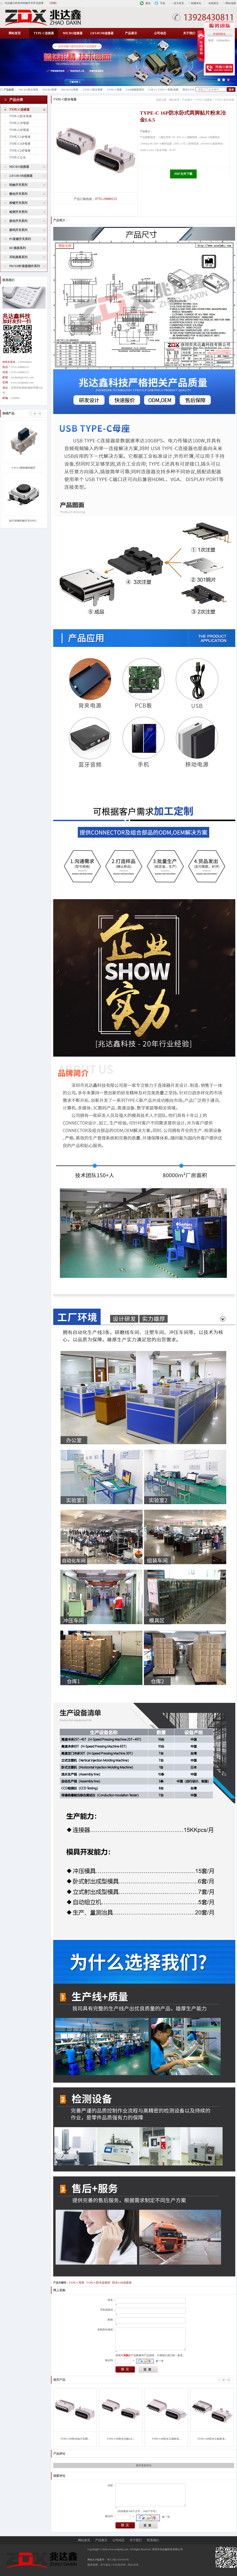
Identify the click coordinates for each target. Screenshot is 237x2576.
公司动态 (160, 33)
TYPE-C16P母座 (20, 143)
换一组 (37, 413)
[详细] (53, 3)
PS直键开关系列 (20, 239)
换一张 (160, 2360)
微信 (148, 3)
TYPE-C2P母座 (19, 123)
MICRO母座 (49, 89)
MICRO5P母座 (69, 89)
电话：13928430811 (219, 40)
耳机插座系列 (18, 257)
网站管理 (133, 2564)
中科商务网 (118, 2564)
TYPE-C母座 (114, 89)
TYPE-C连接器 (43, 33)
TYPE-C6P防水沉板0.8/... (121, 2438)
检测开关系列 (18, 212)
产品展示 (131, 33)
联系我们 (8, 280)
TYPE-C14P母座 (20, 136)
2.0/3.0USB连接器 (101, 33)
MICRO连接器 (73, 33)
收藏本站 (194, 3)
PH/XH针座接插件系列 (24, 266)
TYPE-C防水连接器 (98, 2282)
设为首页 (177, 3)
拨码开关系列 (18, 230)
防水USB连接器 (122, 2282)
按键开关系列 (18, 203)
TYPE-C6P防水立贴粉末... (212, 2438)
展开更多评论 (143, 2465)
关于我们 (189, 33)
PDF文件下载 (183, 173)
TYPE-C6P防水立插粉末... (166, 2438)
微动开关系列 (18, 193)
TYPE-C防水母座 (93, 89)
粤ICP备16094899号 (118, 2559)
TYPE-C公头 (17, 157)
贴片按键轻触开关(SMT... (23, 520)
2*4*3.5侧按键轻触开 (24, 467)
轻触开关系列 (18, 184)
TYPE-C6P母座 (19, 130)
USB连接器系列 (135, 89)
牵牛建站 (105, 2564)
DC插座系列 (17, 248)
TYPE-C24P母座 (20, 150)
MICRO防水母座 (28, 89)
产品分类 (13, 100)
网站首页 (15, 33)
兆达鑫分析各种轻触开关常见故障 (24, 3)
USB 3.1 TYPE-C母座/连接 (163, 89)
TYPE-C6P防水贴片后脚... (75, 2438)
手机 (162, 3)
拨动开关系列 (18, 221)
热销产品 (8, 413)
